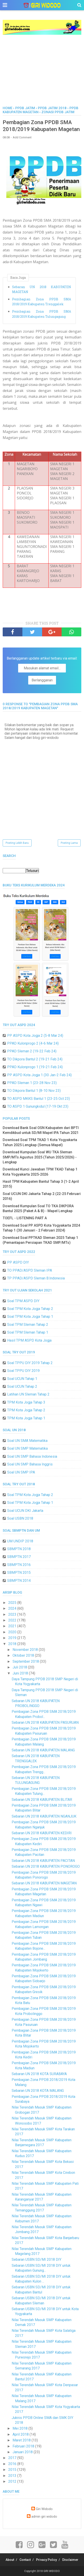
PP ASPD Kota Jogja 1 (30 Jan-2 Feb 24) (39, 1075)
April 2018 (21, 2434)
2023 (12, 1614)
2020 (12, 1632)
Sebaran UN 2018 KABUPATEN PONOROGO (46, 1866)
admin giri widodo (44, 2517)
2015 (12, 2469)
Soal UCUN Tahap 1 (22, 1379)
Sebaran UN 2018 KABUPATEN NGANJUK (44, 1816)
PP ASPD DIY (18, 1262)
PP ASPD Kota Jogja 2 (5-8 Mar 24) (35, 1035)
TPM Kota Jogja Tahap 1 (26, 1418)
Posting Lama (69, 842)
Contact (25, 2560)
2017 (12, 2458)
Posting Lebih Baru (17, 842)
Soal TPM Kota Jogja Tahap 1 (30, 1316)
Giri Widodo (44, 2509)
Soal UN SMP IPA (21, 1472)
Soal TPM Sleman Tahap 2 (27, 1324)
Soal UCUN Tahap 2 (22, 1386)
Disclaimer (70, 2560)
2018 (12, 1644)
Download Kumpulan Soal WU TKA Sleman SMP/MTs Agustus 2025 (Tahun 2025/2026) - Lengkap (40, 1157)
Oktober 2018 (24, 1655)
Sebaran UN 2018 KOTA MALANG (38, 2090)
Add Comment (22, 137)
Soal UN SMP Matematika (27, 1448)
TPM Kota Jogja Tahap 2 (26, 1410)
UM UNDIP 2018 (20, 1541)
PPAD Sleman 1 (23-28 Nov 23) (32, 1083)
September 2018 (26, 1661)
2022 (12, 1620)
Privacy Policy (46, 2560)
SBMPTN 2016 (19, 1565)
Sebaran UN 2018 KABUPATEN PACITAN (43, 1861)
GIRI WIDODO (51, 2571)
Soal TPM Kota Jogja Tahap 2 (30, 1309)
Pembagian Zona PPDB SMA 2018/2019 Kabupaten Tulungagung (41, 313)
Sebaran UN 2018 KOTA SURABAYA (39, 2074)
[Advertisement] (42, 68)
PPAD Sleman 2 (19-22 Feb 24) (31, 1051)
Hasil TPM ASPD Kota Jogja (29, 1340)
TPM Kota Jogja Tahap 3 (26, 1402)
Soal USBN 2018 (20, 1518)
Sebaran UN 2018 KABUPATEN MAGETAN (41, 289)
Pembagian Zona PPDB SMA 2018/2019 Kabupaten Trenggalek (41, 301)
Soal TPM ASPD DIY (23, 1301)
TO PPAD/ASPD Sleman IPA (29, 1270)
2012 (12, 2481)
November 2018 (26, 1650)
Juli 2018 (20, 1667)
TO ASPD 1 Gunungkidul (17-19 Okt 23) (37, 1106)
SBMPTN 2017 (19, 1557)
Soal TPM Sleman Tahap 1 (27, 1332)
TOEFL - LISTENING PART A (25, 1218)
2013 (12, 2476)
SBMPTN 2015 (19, 1572)
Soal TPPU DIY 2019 (23, 1371)
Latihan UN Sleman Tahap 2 (28, 1394)
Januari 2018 (23, 2452)
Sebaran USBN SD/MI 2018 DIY (36, 2259)
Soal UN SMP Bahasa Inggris (30, 1464)
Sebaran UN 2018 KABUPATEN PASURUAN (45, 1722)
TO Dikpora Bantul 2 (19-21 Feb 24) (34, 1059)
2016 (12, 2464)
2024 (12, 1608)
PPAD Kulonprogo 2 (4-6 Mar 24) (33, 1043)
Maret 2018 (22, 2440)
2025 (12, 1603)
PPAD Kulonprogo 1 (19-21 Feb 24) (35, 1067)
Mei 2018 (20, 2428)
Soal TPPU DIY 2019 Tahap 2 (30, 1363)
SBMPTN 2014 (19, 1580)
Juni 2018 (21, 1673)
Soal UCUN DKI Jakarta (25, 1510)
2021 (12, 1626)
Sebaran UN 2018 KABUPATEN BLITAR (42, 1799)
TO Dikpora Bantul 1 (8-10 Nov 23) (34, 1090)
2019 (12, 1638)
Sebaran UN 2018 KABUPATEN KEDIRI (42, 1833)
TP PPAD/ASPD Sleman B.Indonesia (36, 1278)
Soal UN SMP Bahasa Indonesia (32, 1456)
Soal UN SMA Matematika (27, 1441)
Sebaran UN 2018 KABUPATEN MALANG (43, 1750)
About (10, 2560)
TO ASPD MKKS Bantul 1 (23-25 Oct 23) (38, 1098)
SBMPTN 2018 (19, 1549)
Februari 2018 (24, 2446)
